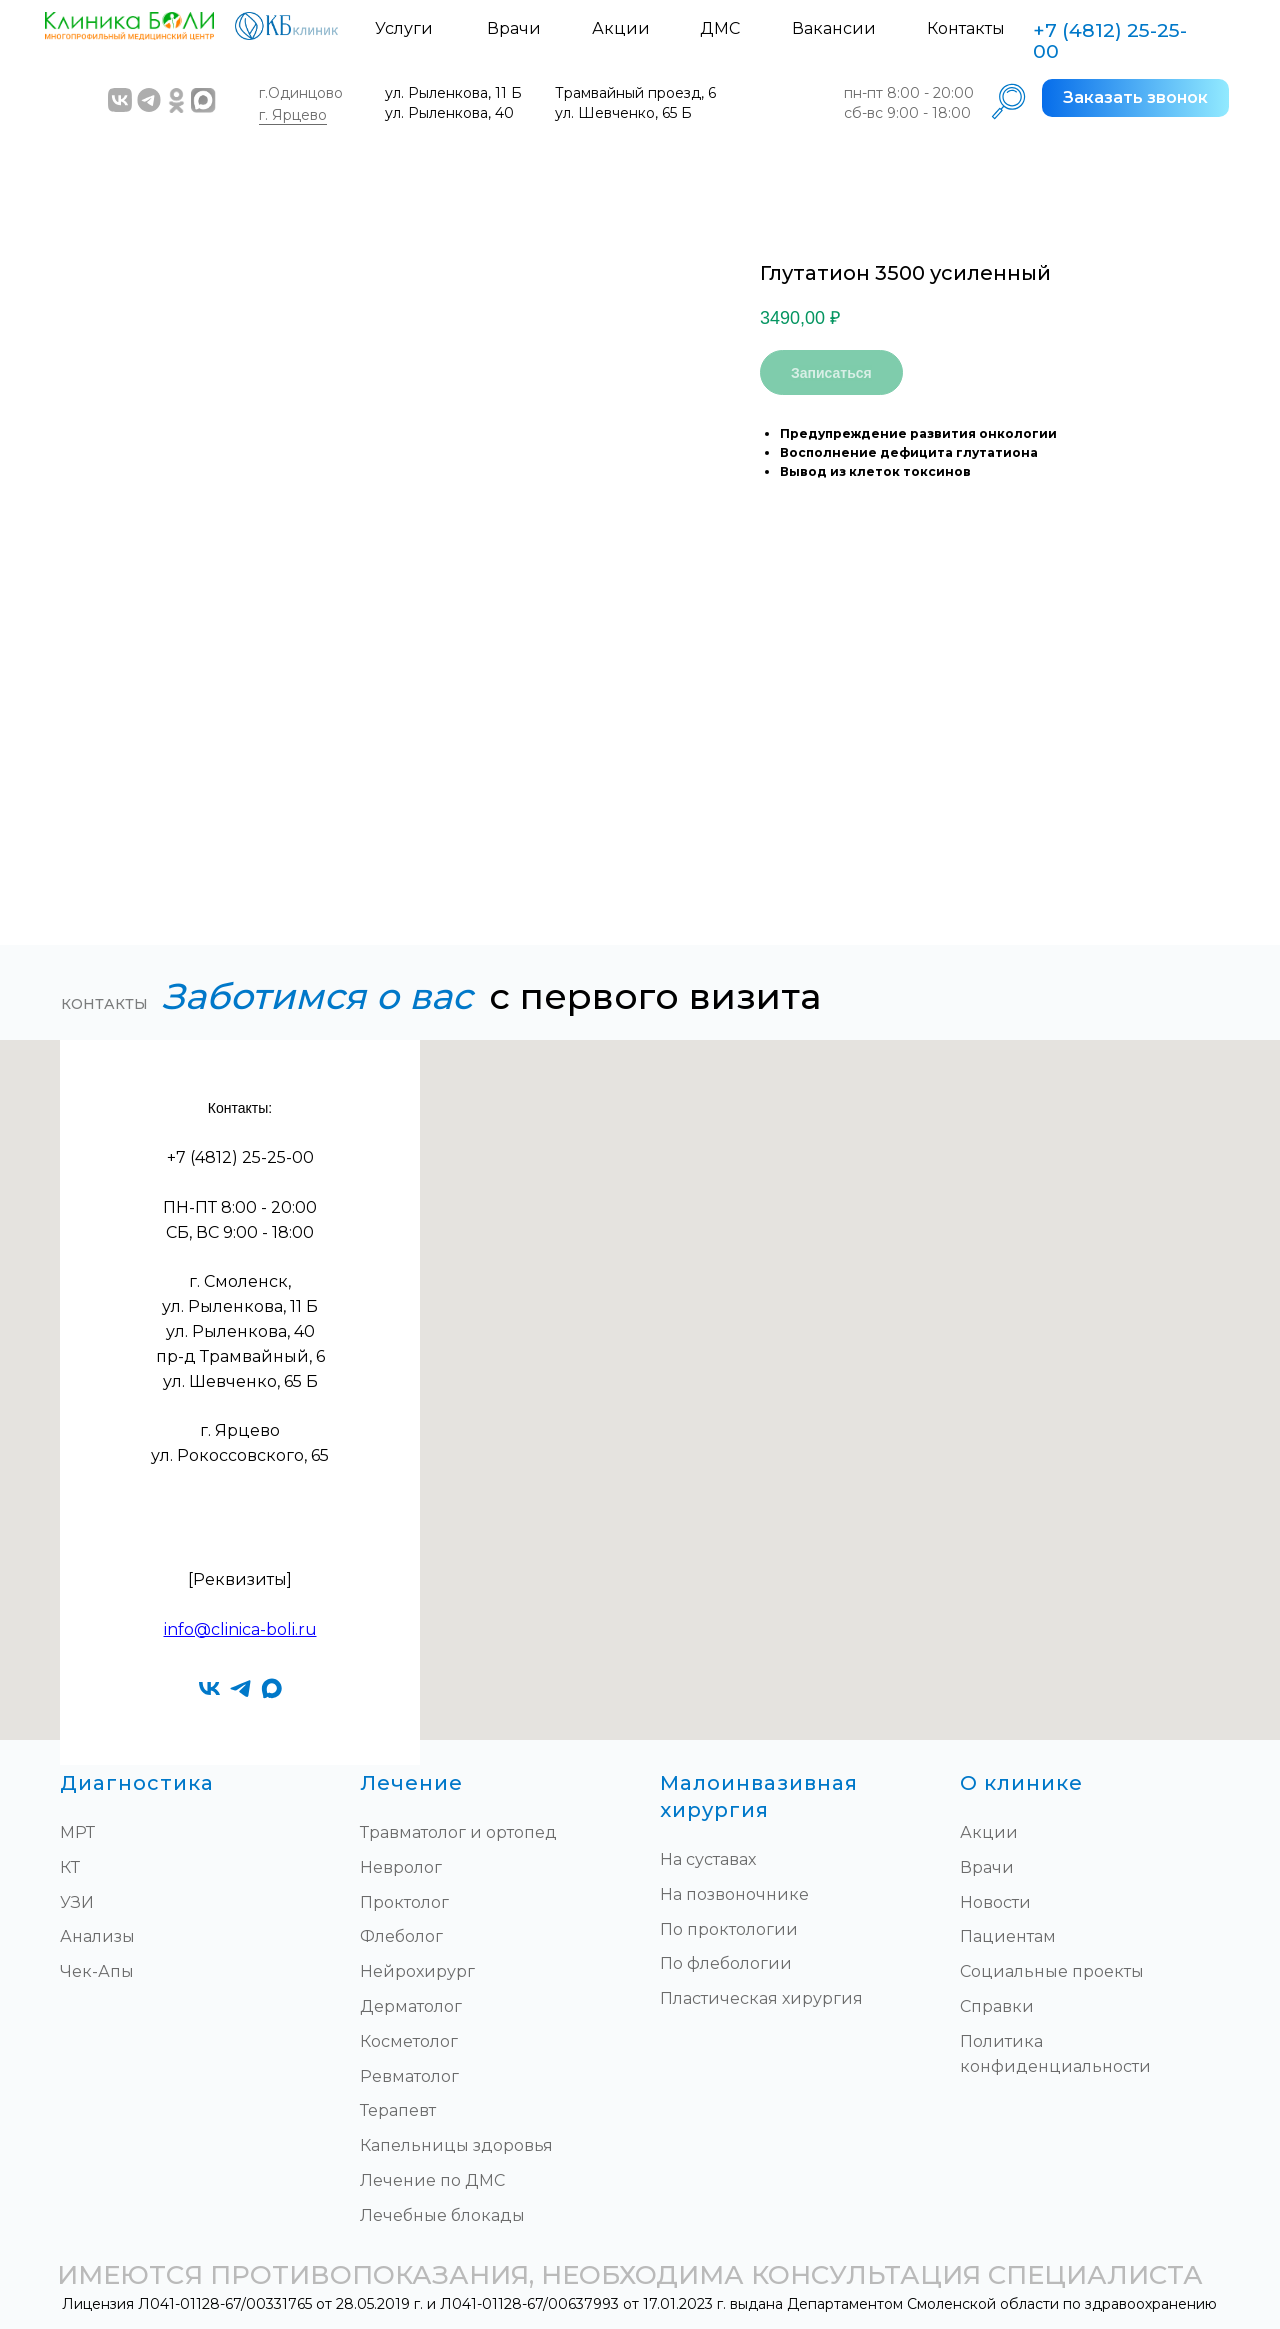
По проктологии (729, 1929)
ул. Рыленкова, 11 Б (453, 93)
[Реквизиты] (240, 1579)
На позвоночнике (734, 1894)
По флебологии (726, 1963)
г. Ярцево (293, 115)
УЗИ (77, 1902)
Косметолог (409, 2041)
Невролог (401, 1867)
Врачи (514, 28)
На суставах (708, 1859)
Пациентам (1008, 1936)
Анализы (97, 1936)
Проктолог (404, 1902)
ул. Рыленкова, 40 (449, 113)
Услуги (404, 28)
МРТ (77, 1832)
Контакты (966, 28)
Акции (621, 28)
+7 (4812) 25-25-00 (1110, 41)
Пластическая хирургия (761, 1998)
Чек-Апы (97, 1971)
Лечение (411, 1783)
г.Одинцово (301, 93)
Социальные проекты (1052, 1971)
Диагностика (137, 1783)
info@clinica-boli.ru (240, 1629)
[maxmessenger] (271, 1688)
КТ (70, 1867)
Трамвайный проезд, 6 (635, 93)
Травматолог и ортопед (458, 1832)
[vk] (209, 1688)
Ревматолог (409, 2076)
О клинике (1021, 1783)
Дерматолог (411, 2006)
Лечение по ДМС (432, 2180)
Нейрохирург (417, 1971)
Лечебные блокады (442, 2215)
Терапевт (398, 2110)
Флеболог (401, 1936)
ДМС (720, 28)
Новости (995, 1902)
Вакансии (834, 28)
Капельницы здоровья (456, 2145)
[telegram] (240, 1688)
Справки (997, 2006)
